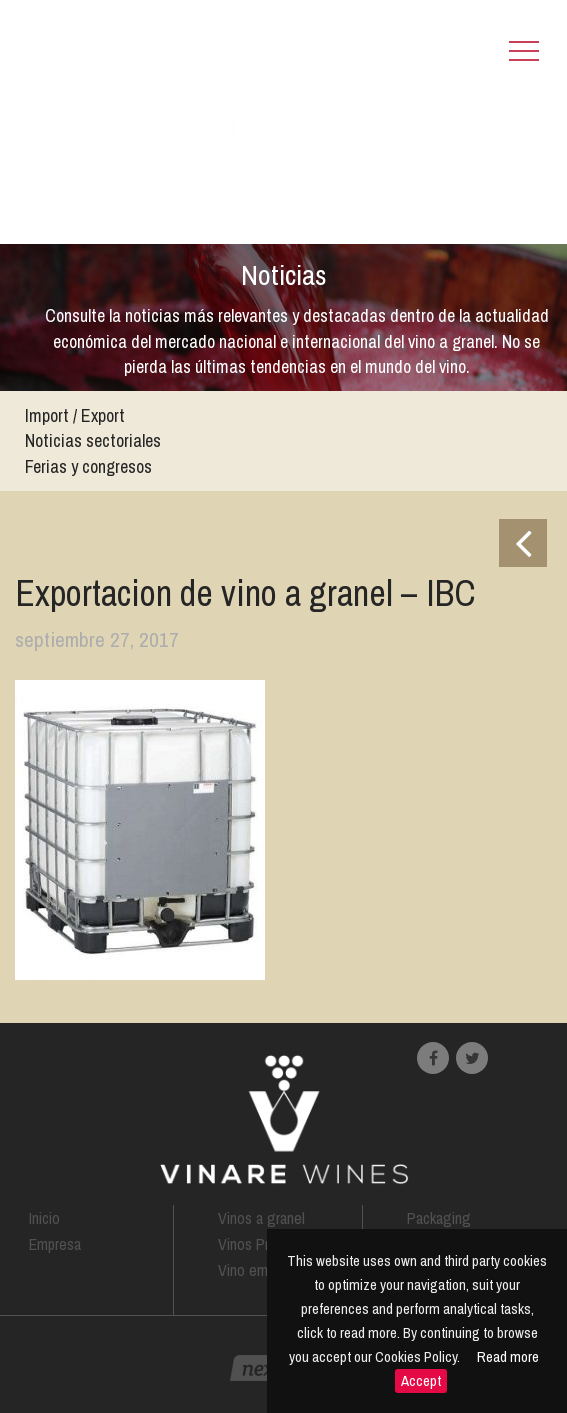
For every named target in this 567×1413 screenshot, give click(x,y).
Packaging (439, 1218)
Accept (421, 1380)
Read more (508, 1356)
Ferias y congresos (88, 466)
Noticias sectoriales (93, 440)
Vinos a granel (261, 1218)
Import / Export (75, 415)
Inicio (44, 1218)
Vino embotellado (271, 1270)
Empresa (55, 1244)
